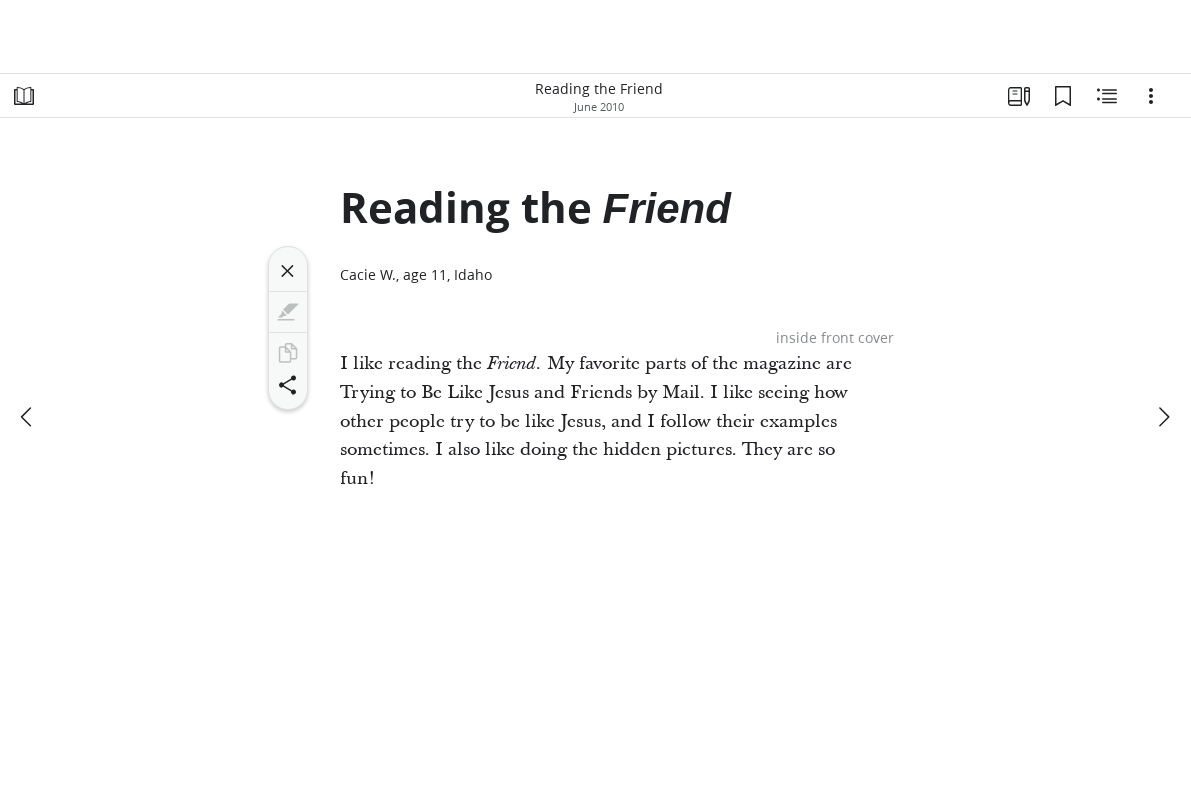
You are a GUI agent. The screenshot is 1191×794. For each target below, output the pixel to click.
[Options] (1151, 96)
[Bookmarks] (1063, 96)
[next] (1163, 417)
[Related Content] (1107, 96)
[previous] (28, 417)
